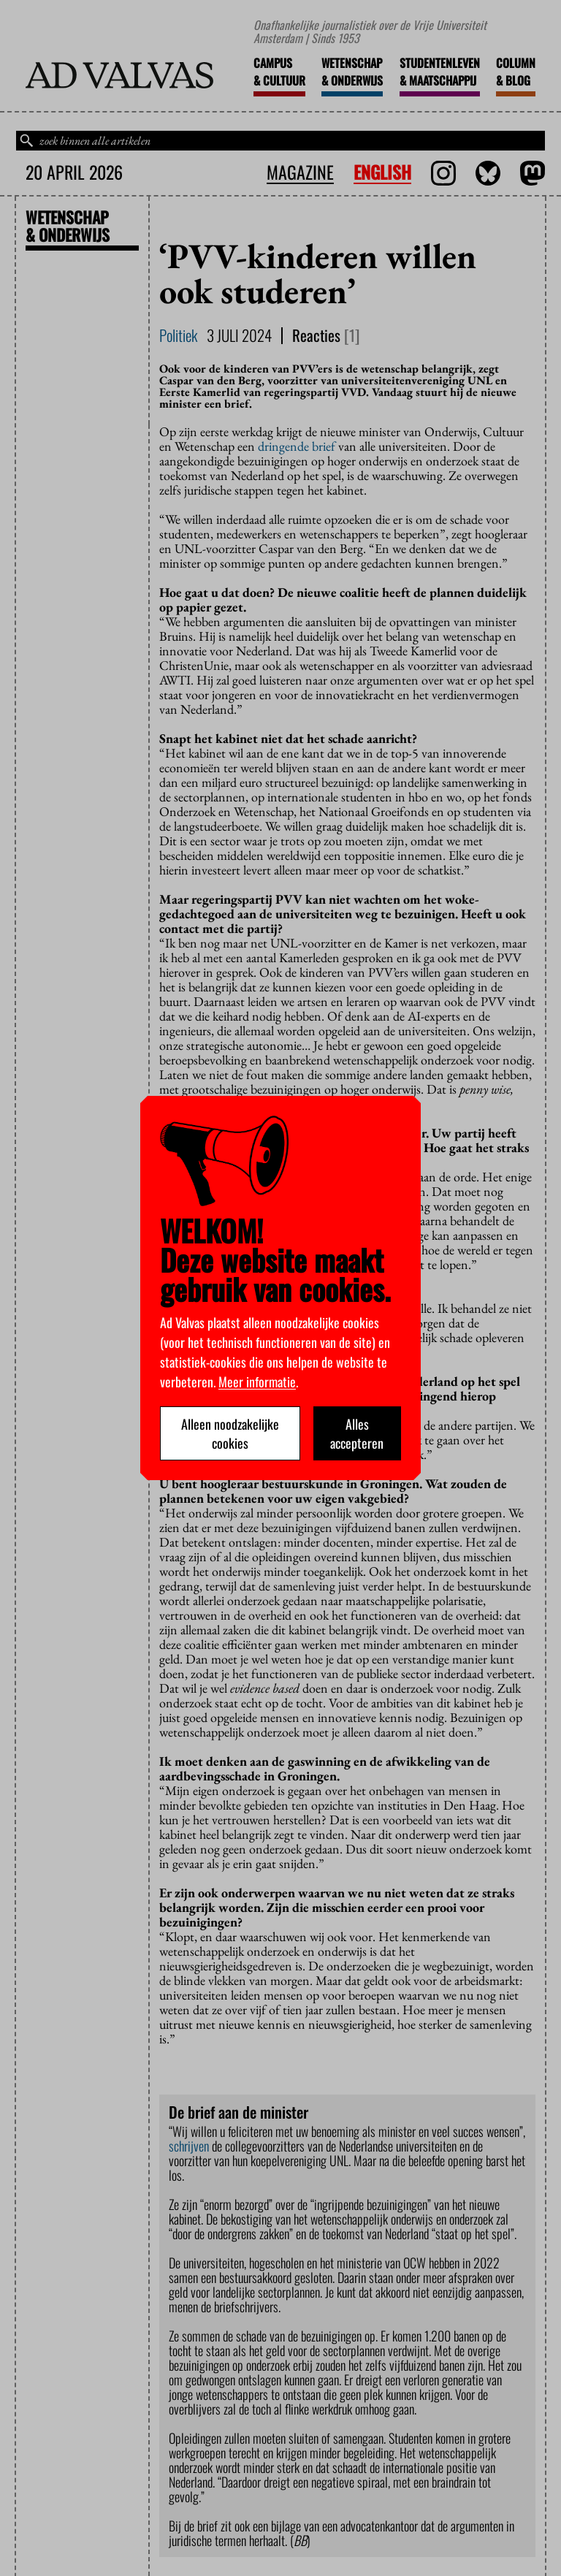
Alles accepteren (356, 1433)
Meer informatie (257, 1381)
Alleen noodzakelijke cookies (230, 1433)
